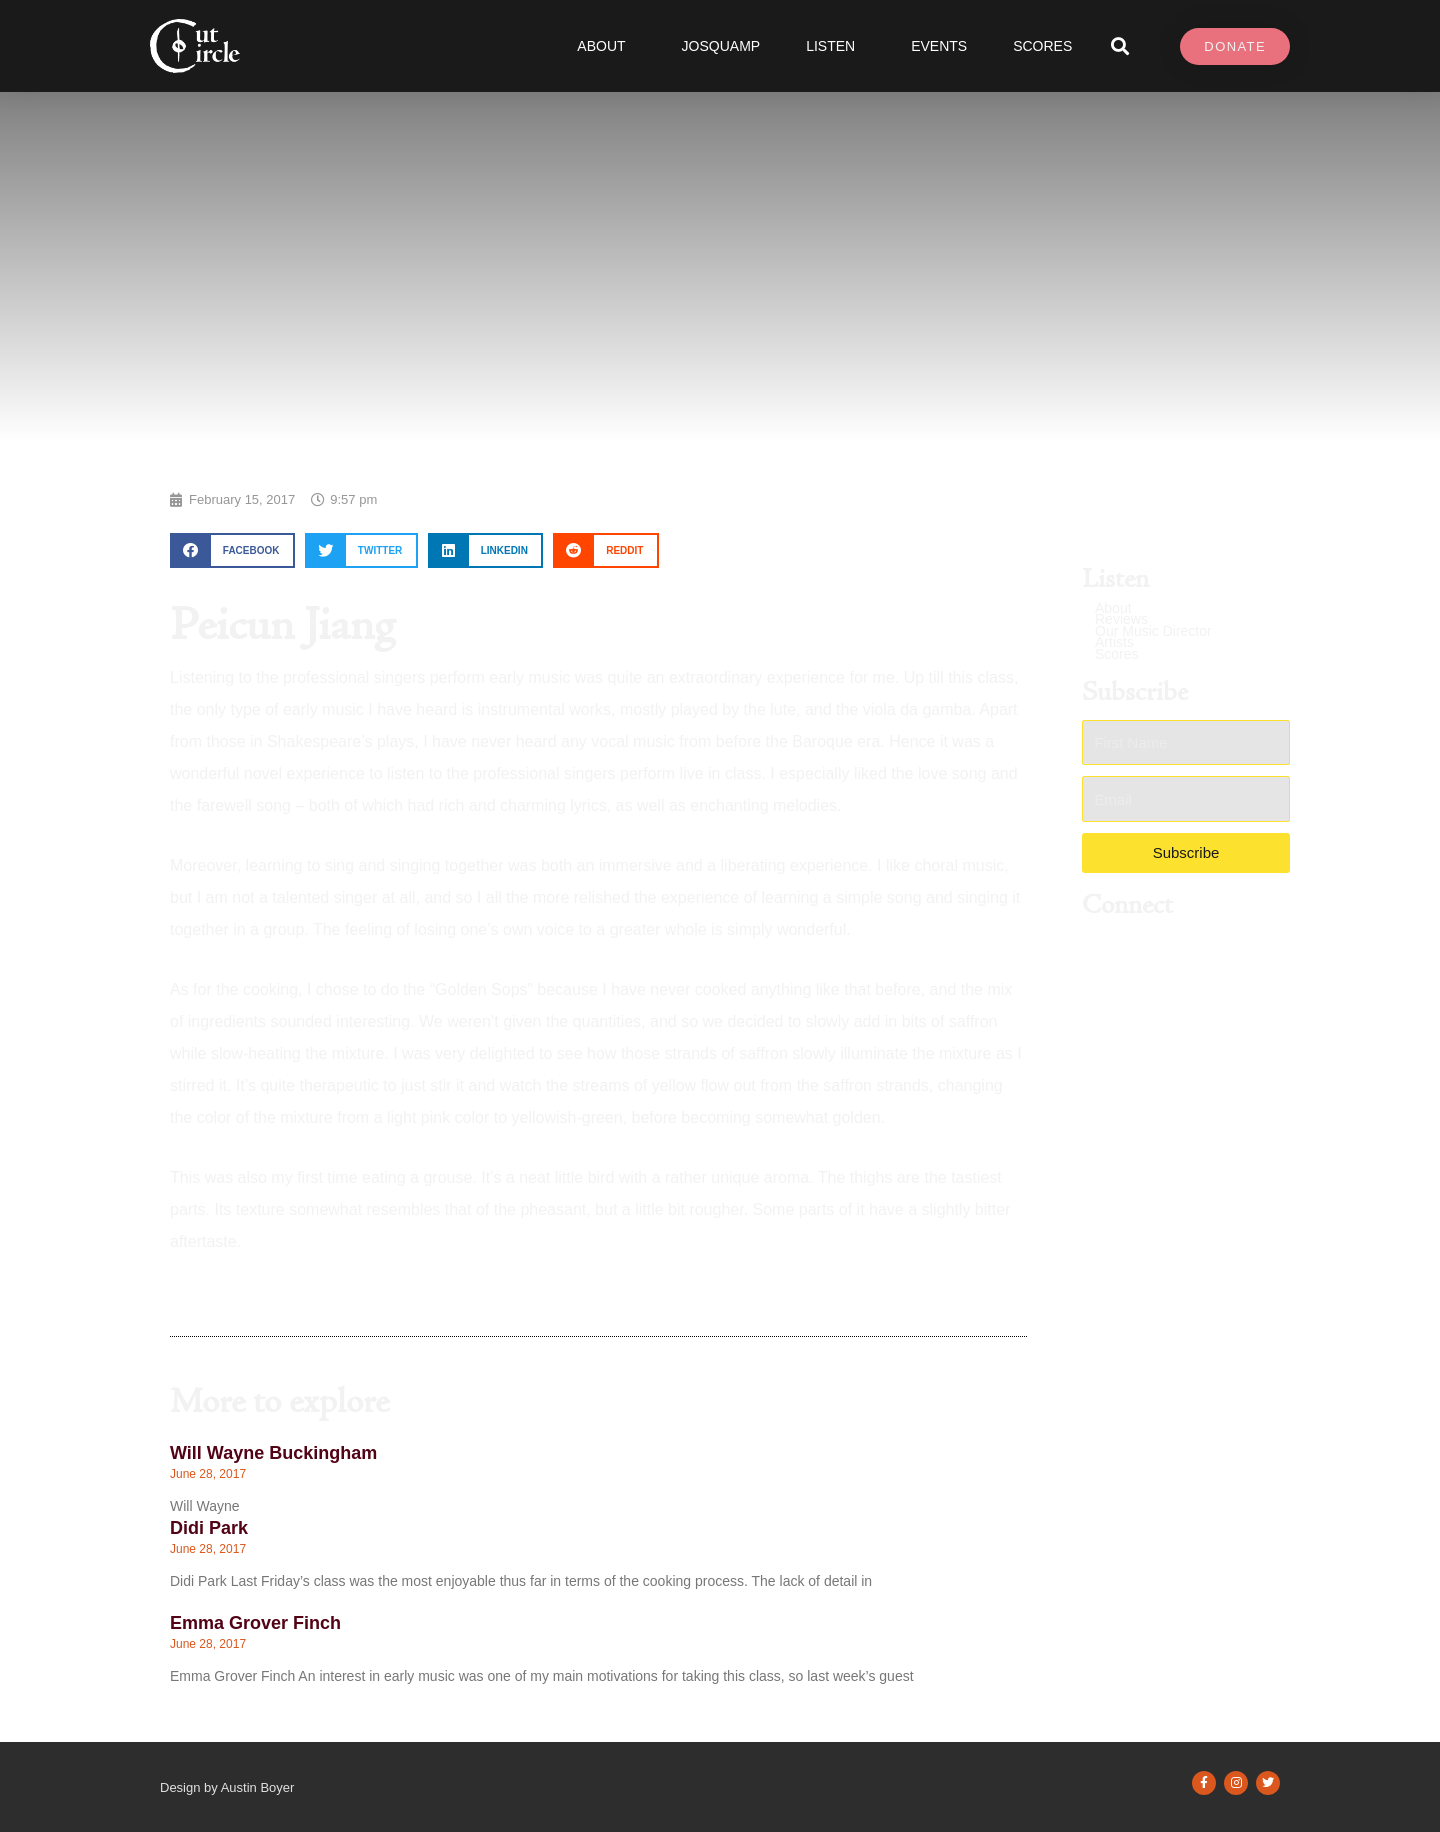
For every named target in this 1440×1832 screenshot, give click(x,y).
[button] (1119, 46)
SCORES (1042, 46)
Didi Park (209, 1528)
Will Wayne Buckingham (273, 1453)
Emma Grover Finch (255, 1623)
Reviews (1121, 619)
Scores (1117, 654)
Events (939, 46)
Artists (1114, 642)
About (606, 46)
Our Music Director (1153, 631)
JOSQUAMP (721, 46)
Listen (835, 46)
